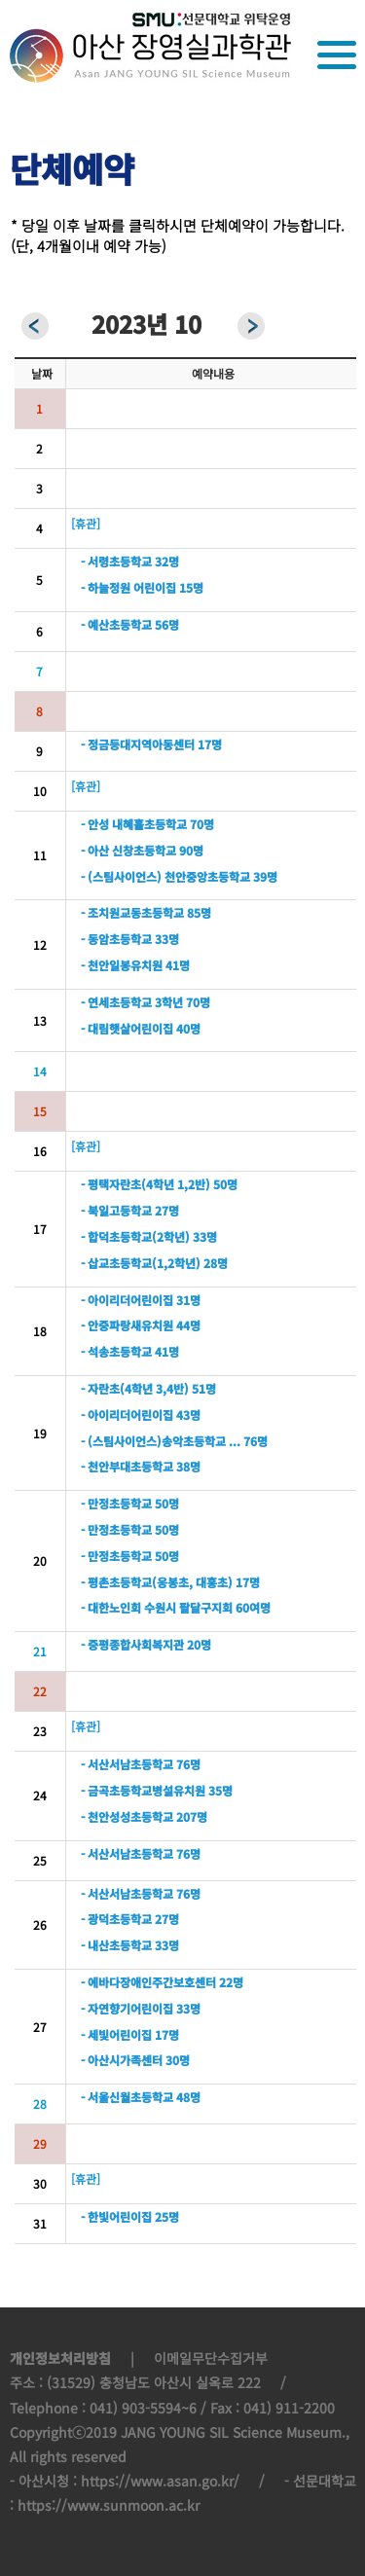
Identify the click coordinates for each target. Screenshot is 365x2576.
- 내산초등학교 (116, 1945)
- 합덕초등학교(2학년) (135, 1236)
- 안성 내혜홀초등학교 (134, 824)
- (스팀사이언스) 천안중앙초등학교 (165, 876)
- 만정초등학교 (116, 1503)
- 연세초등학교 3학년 (132, 1002)
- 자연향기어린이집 (127, 2008)
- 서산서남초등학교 (127, 1764)
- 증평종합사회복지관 (132, 1644)
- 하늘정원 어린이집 (128, 587)
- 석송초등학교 (116, 1351)
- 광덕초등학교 (116, 1918)
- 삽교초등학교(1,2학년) (141, 1262)
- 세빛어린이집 (116, 2034)
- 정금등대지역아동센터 (138, 744)
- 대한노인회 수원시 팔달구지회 (157, 1607)
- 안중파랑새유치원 (127, 1325)
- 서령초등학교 (116, 561)
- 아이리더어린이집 (127, 1299)
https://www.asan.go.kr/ (160, 2480)
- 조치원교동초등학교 (132, 912)
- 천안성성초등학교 (127, 1816)
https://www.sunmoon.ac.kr (109, 2505)
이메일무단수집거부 (211, 2358)
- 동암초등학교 (116, 938)
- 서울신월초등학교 (128, 2096)
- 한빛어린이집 (116, 2216)
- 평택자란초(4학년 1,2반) (145, 1184)
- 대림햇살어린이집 (127, 1028)
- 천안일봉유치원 (122, 965)
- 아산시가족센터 (122, 2059)
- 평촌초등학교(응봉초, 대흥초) (157, 1582)
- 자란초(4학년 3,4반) (135, 1388)
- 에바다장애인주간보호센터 (148, 1982)
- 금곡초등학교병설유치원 (143, 1790)
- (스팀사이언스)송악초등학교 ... (160, 1441)
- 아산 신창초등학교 (128, 850)
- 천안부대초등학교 (127, 1466)
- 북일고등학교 (116, 1210)
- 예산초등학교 (116, 624)
